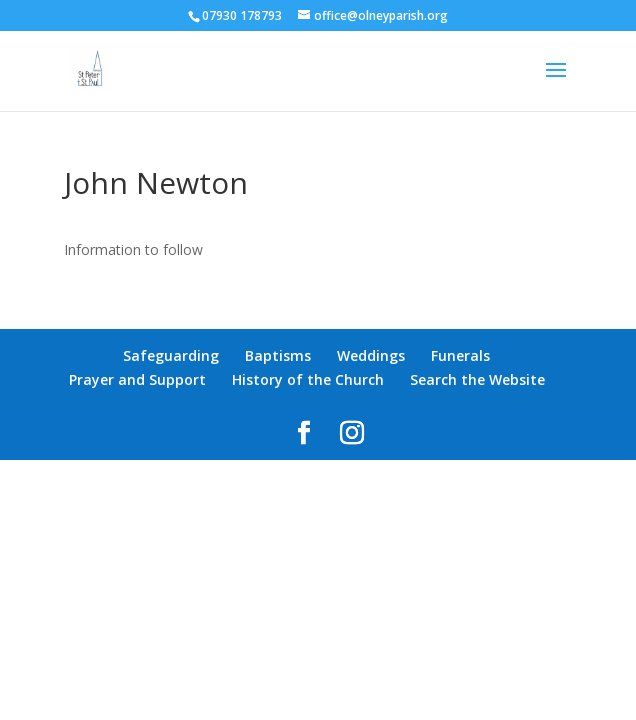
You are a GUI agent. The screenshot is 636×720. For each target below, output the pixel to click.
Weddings (371, 355)
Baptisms (278, 355)
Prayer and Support (137, 379)
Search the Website (477, 379)
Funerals (460, 355)
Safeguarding (171, 355)
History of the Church (308, 379)
